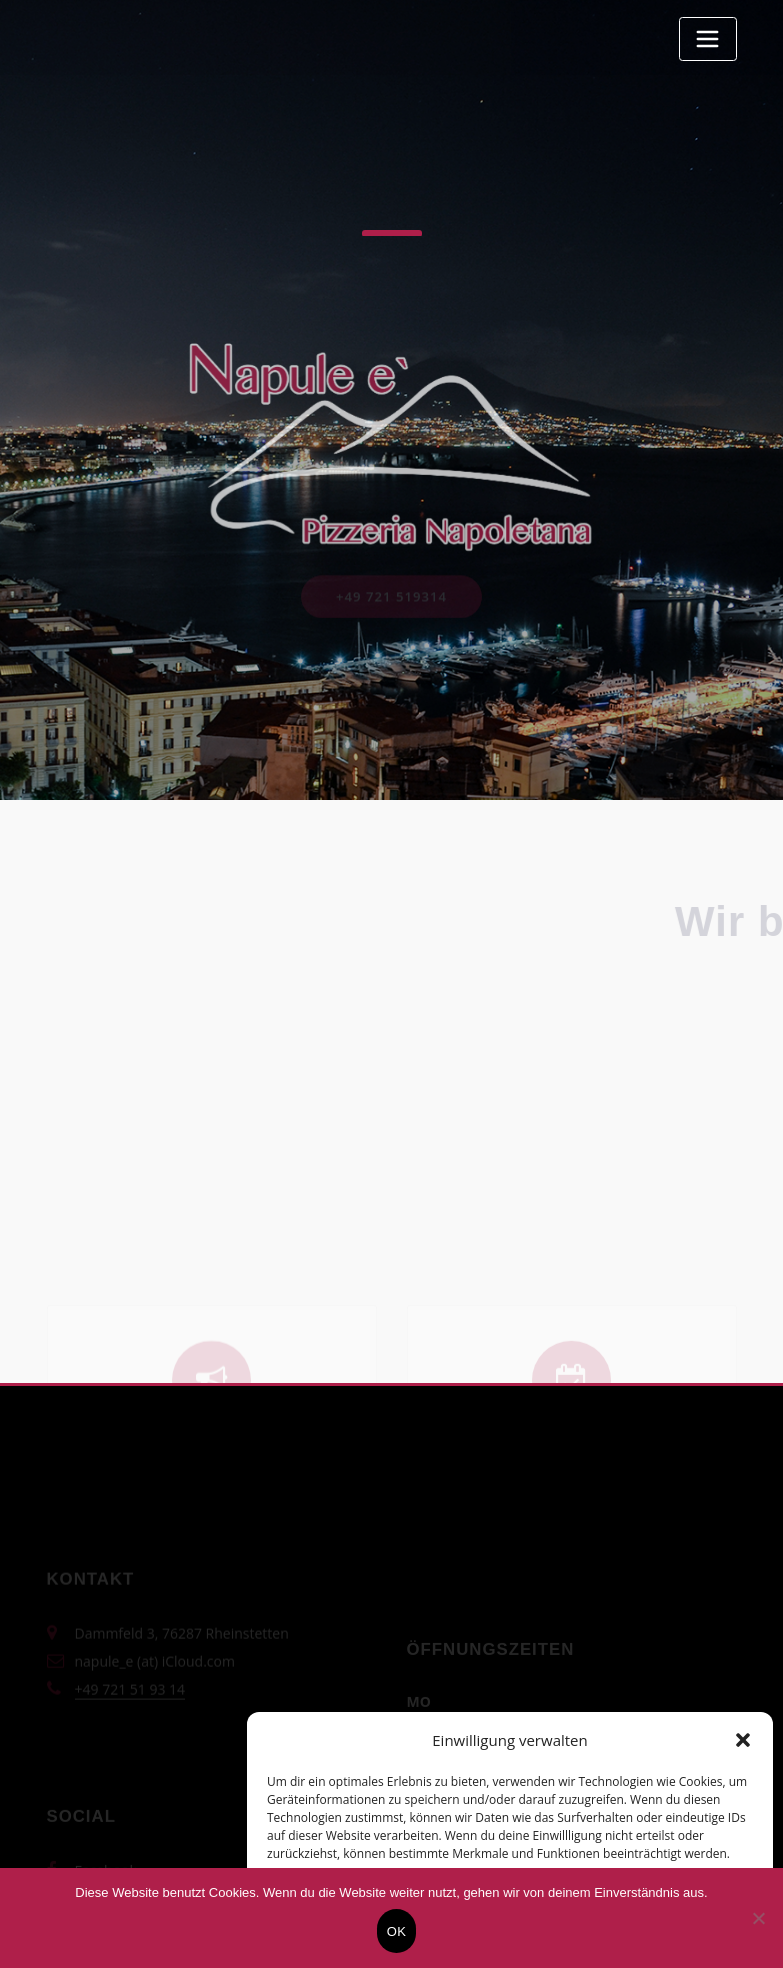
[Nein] (758, 1918)
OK (396, 1931)
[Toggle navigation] (708, 39)
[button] (743, 1740)
